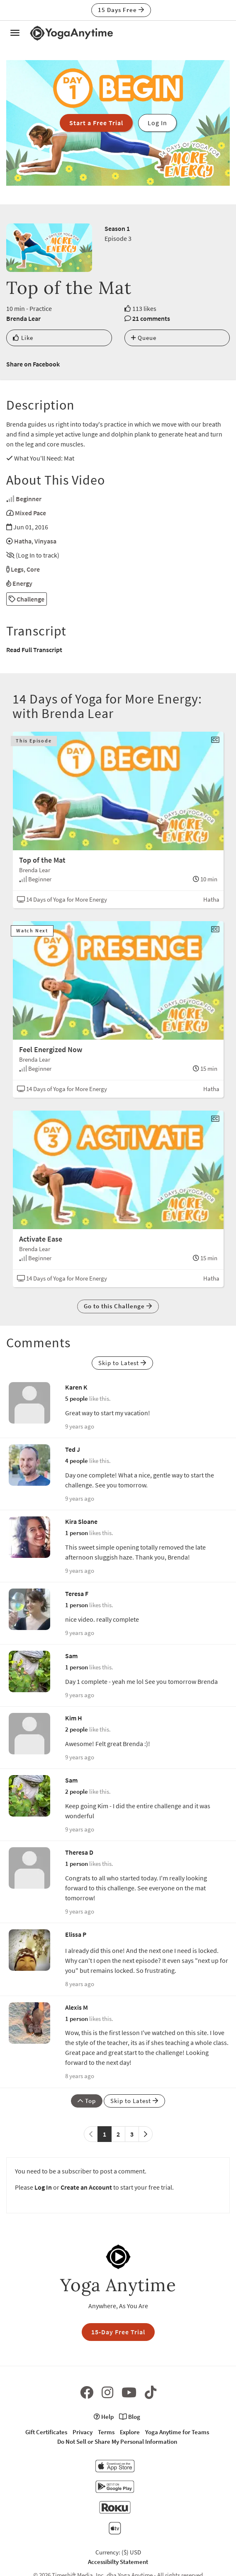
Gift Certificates (46, 2432)
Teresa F (76, 1593)
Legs (17, 569)
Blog (129, 2417)
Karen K (76, 1387)
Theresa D (79, 1852)
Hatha (23, 541)
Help (104, 2417)
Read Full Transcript (34, 649)
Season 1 (117, 228)
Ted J (72, 1449)
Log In (43, 2187)
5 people (76, 1398)
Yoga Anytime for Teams (177, 2432)
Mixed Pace (30, 513)
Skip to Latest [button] (122, 1363)
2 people (76, 1729)
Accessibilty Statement (118, 2562)
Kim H (73, 1718)
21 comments (151, 318)
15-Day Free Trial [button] (118, 2332)
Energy (22, 583)
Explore (130, 2432)
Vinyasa (45, 541)
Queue (143, 338)
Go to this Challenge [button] (118, 1306)
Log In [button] (157, 123)
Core (33, 569)
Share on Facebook (33, 364)
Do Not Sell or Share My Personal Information (117, 2441)
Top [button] (87, 2101)
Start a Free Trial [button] (96, 123)
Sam (71, 1656)
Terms (106, 2432)
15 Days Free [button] (121, 10)
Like (23, 338)
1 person (76, 1533)
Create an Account (86, 2187)
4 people (76, 1461)
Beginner (28, 499)
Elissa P (75, 1934)
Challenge (26, 599)
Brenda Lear (23, 318)
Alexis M (76, 2007)
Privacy (82, 2432)
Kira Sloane (81, 1521)
